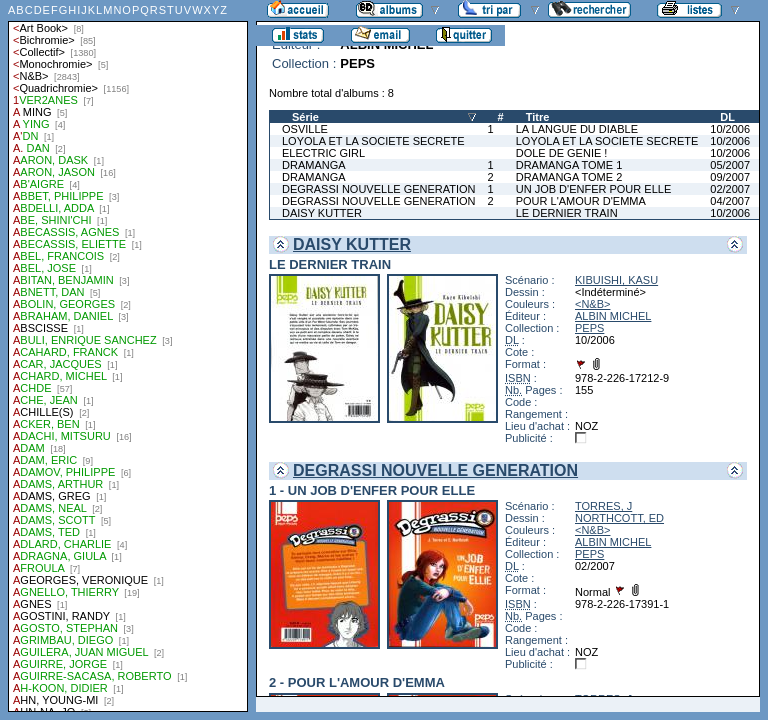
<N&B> (592, 304)
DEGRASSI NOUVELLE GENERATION (379, 189)
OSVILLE (305, 129)
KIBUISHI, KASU (616, 280)
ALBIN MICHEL (613, 316)
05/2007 (730, 165)
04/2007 (730, 201)
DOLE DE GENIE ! (562, 153)
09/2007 (730, 177)
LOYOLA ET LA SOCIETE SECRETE (373, 141)
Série (305, 117)
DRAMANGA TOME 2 (569, 177)
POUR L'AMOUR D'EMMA (581, 201)
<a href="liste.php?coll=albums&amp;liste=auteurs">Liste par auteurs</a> (128, 356)
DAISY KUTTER (322, 213)
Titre (538, 117)
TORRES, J (603, 506)
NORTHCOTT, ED (619, 518)
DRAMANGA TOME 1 (569, 165)
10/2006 (730, 129)
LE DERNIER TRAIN (567, 213)
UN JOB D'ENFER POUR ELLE (594, 189)
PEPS (589, 328)
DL (727, 117)
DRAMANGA (314, 165)
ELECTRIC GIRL (323, 153)
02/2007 (730, 189)
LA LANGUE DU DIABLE (577, 129)
